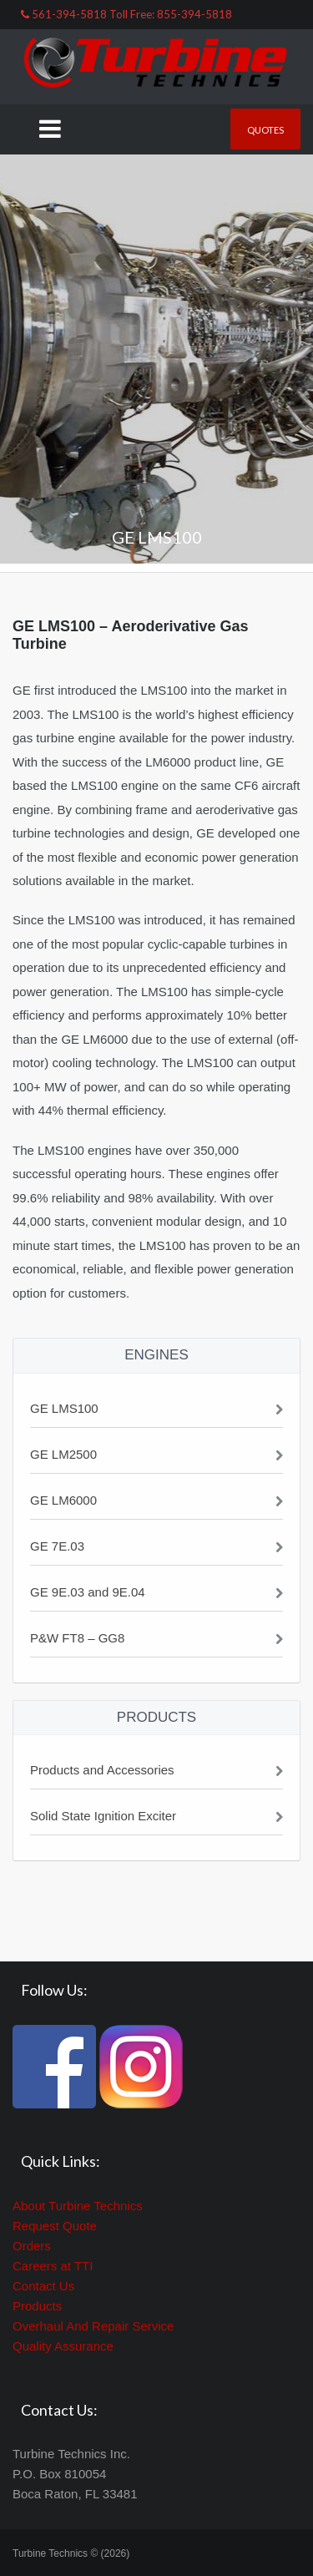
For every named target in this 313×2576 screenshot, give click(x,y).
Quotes (265, 129)
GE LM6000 (63, 1500)
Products (37, 2306)
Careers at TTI (53, 2266)
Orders (32, 2246)
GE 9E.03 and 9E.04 (87, 1592)
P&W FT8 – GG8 (77, 1638)
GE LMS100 (64, 1408)
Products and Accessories (102, 1770)
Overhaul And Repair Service (93, 2326)
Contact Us (43, 2286)
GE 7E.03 (57, 1546)
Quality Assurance (63, 2346)
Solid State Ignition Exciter (103, 1816)
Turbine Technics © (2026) (71, 2553)
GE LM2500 (63, 1454)
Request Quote (55, 2226)
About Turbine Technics (78, 2206)
